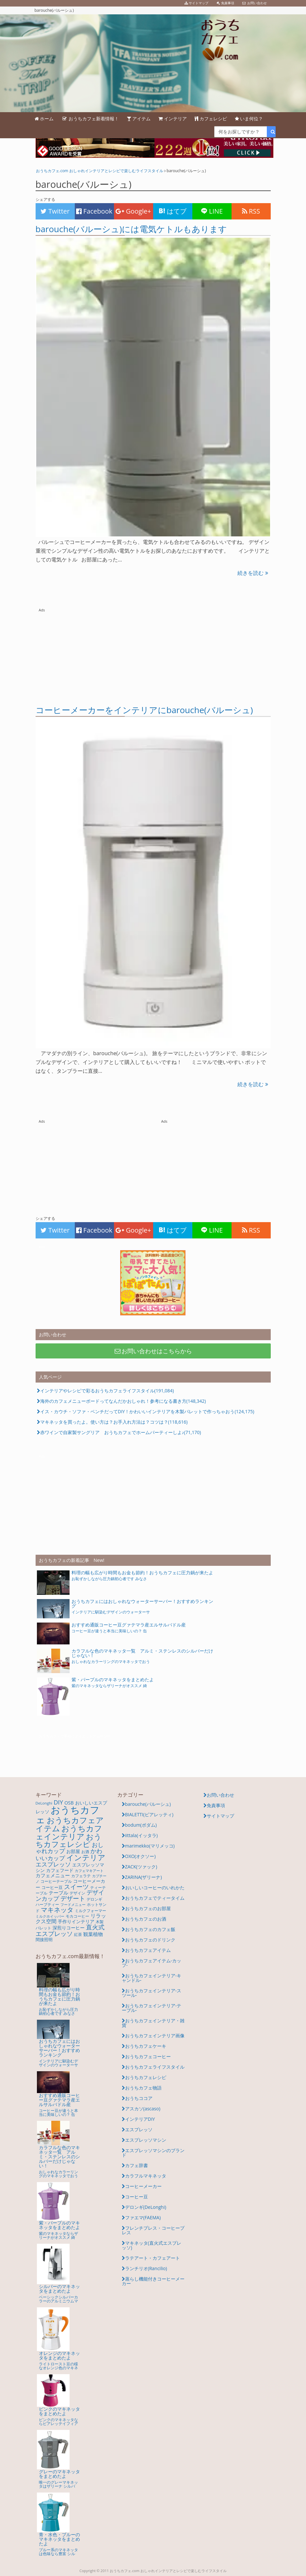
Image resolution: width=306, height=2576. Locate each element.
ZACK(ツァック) (141, 1867)
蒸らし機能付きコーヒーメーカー (153, 2281)
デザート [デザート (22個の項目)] (72, 1898)
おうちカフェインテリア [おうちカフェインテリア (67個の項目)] (69, 1832)
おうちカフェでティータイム (155, 1898)
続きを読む (252, 573)
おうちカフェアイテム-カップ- (152, 1962)
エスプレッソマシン (145, 2140)
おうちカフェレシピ (145, 2077)
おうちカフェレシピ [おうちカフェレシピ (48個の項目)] (69, 1840)
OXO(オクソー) (140, 1856)
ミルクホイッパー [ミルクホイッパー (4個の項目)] (50, 1916)
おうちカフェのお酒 (145, 1919)
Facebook (94, 211)
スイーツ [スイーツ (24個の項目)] (76, 1886)
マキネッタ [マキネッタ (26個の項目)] (57, 1909)
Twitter (55, 211)
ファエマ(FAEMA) (143, 2217)
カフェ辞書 (136, 2165)
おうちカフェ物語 (143, 2088)
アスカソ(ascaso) (142, 2108)
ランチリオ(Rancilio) (146, 2268)
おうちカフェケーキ (145, 2046)
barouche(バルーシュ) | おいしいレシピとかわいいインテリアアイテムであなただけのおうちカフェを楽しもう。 (153, 63)
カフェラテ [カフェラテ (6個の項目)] (81, 1876)
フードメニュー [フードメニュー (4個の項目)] (73, 1904)
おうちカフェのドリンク (150, 1940)
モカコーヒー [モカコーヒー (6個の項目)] (77, 1916)
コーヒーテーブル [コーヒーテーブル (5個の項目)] (56, 1881)
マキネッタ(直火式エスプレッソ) (151, 2245)
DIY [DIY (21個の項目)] (58, 1802)
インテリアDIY (140, 2119)
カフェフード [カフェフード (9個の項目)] (59, 1870)
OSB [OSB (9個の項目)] (68, 1803)
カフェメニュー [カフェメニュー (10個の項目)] (53, 1875)
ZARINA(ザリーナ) (143, 1877)
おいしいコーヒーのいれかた (155, 1887)
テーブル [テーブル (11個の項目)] (58, 1892)
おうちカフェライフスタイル (155, 2067)
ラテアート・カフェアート (152, 2258)
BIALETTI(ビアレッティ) (149, 1814)
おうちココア (139, 2098)
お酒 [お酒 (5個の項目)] (85, 1851)
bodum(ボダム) (141, 1825)
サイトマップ (220, 1816)
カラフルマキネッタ (145, 2176)
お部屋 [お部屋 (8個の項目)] (73, 1851)
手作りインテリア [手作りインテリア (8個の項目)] (76, 1921)
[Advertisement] (153, 654)
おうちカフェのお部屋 (148, 1908)
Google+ (133, 211)
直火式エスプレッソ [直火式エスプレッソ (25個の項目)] (70, 1930)
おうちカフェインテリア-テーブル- (152, 2007)
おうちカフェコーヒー (148, 2056)
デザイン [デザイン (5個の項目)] (77, 1893)
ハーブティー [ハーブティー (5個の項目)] (47, 1904)
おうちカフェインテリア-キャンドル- (152, 1977)
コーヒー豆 (136, 2197)
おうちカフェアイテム (148, 1950)
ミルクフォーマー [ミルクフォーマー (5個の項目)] (90, 1910)
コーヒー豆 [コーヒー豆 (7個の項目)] (52, 1887)
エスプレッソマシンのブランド (153, 2152)
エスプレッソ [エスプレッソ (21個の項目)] (53, 1864)
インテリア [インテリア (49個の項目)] (85, 1857)
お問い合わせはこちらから (153, 1351)
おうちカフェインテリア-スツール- (152, 1992)
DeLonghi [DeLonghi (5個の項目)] (44, 1803)
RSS (251, 211)
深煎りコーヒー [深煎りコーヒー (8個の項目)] (69, 1928)
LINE (212, 211)
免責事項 (216, 1805)
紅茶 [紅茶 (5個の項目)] (78, 1934)
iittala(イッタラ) (141, 1835)
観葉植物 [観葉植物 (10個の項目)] (93, 1934)
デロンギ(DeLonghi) (145, 2207)
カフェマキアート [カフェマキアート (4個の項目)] (89, 1870)
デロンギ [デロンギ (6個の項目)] (94, 1899)
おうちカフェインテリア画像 (155, 2035)
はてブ (172, 211)
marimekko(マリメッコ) (150, 1846)
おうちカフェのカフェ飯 (150, 1929)
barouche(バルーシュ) (148, 1804)
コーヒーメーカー (143, 2186)
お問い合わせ (220, 1795)
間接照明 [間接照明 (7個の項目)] (44, 1939)
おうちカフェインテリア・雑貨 (153, 2022)
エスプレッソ (139, 2129)
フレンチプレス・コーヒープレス (153, 2230)
